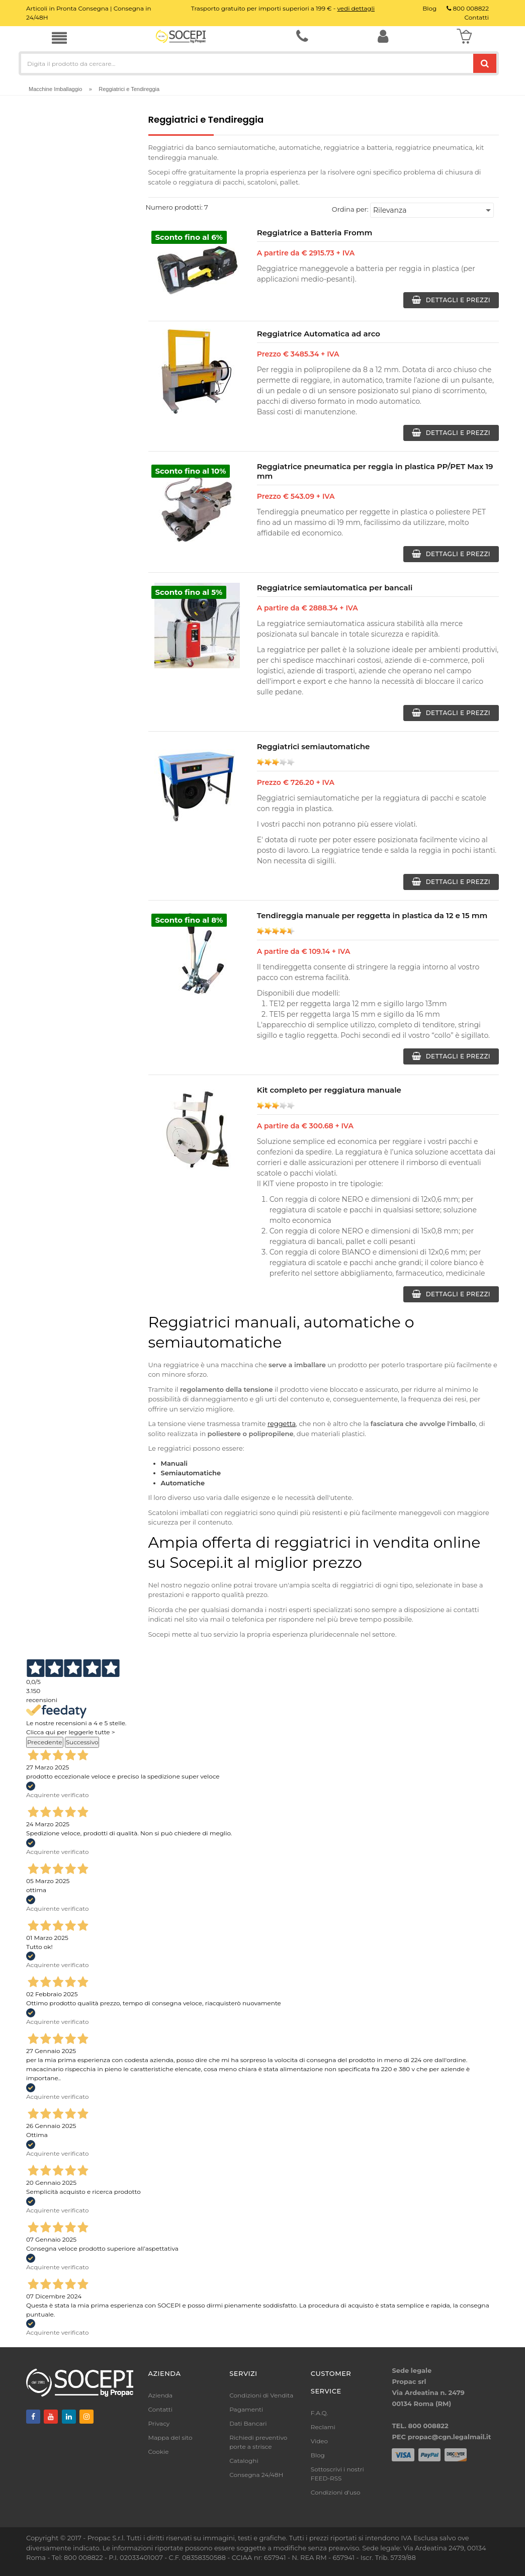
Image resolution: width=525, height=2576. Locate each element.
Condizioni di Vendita (261, 2395)
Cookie (158, 2451)
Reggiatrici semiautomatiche (313, 746)
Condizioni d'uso (336, 2492)
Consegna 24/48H (256, 2474)
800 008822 (468, 8)
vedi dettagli (356, 8)
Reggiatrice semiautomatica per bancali (335, 587)
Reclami (323, 2427)
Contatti (160, 2409)
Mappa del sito (170, 2437)
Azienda (160, 2395)
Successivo (82, 1742)
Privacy (159, 2423)
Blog (318, 2455)
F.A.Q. (319, 2413)
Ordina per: (350, 209)
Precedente (44, 1742)
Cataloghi (243, 2460)
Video (319, 2441)
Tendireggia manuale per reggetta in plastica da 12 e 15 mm (372, 915)
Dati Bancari (248, 2423)
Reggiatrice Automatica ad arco (318, 333)
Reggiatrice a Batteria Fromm (315, 232)
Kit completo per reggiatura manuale (329, 1090)
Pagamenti (246, 2409)
